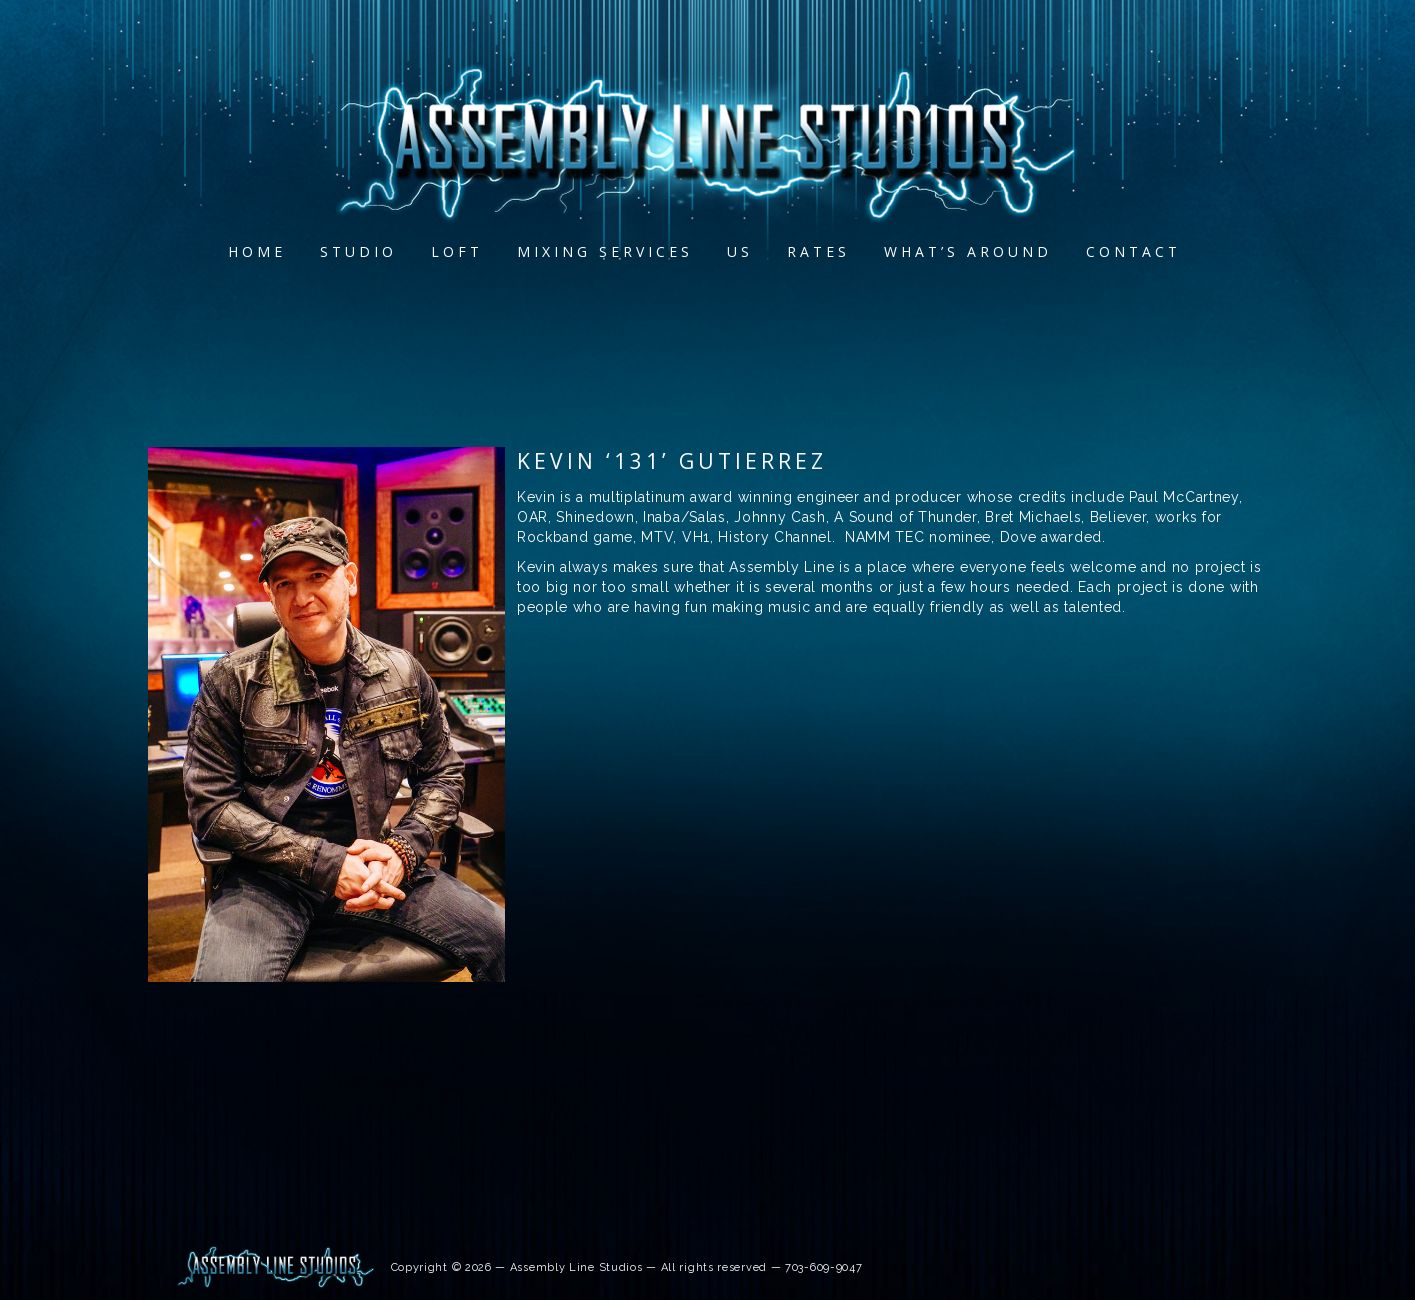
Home (258, 251)
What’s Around (969, 251)
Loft (458, 251)
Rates (819, 251)
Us (741, 251)
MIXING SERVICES (606, 251)
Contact (1134, 251)
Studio (359, 251)
